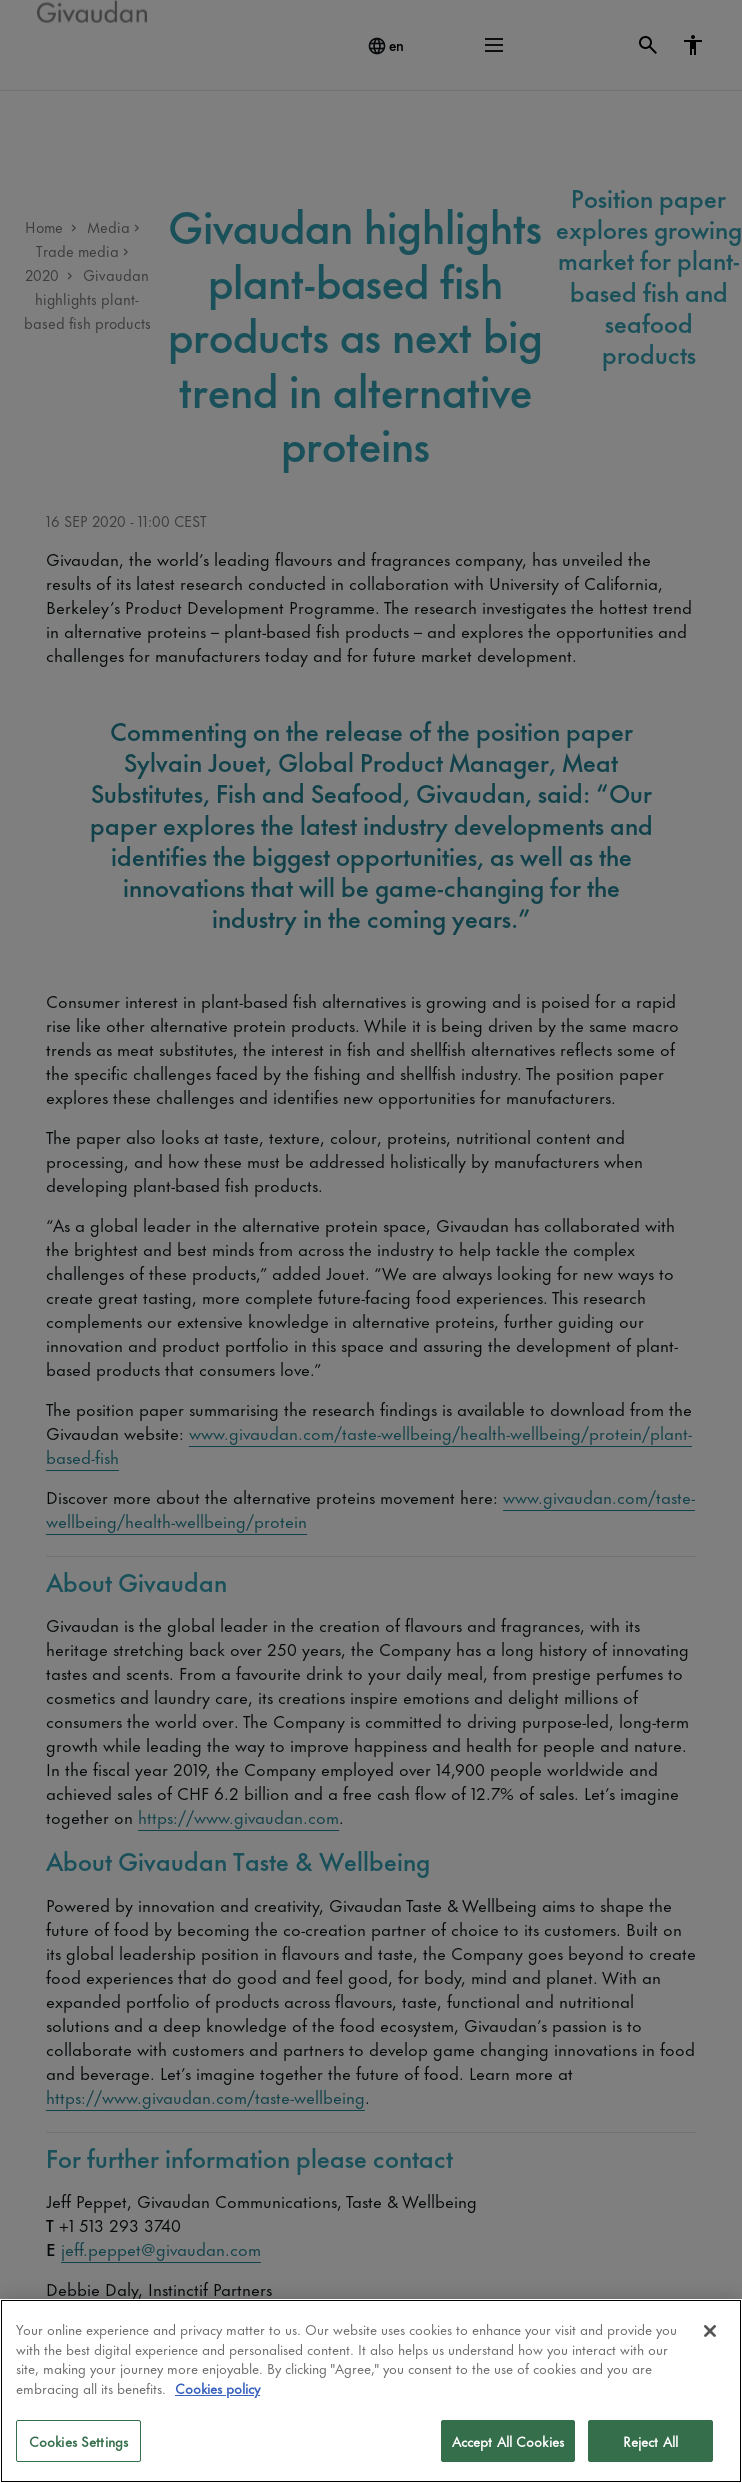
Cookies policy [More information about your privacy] (217, 2387)
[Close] (710, 2331)
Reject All (650, 2440)
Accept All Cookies (508, 2440)
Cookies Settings (78, 2440)
